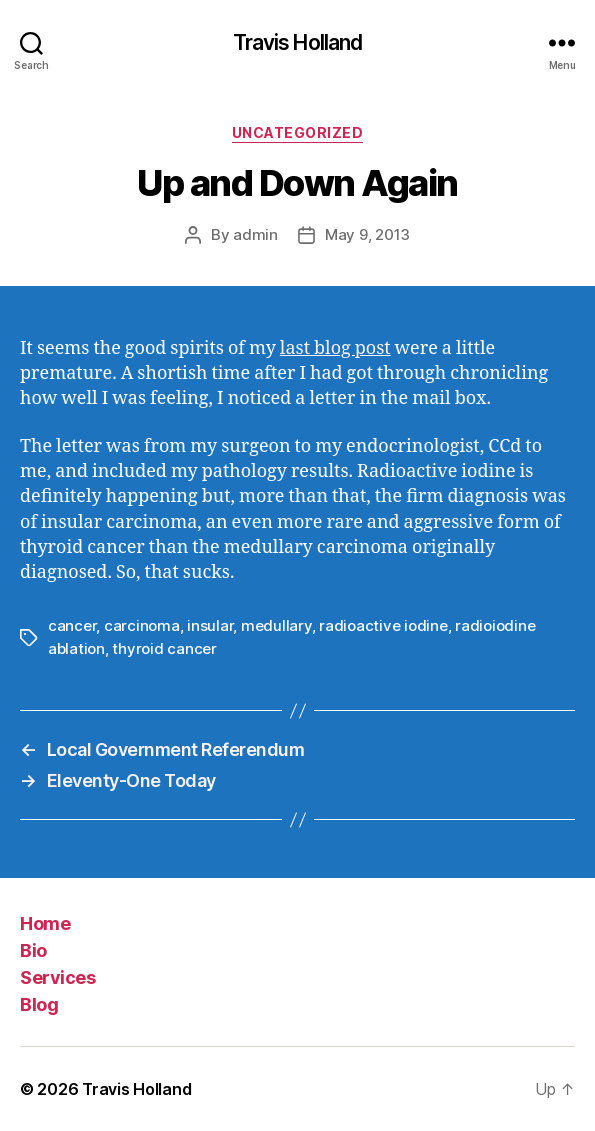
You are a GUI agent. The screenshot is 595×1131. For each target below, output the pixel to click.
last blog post (335, 348)
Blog (39, 1004)
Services (57, 977)
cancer (72, 625)
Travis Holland (298, 42)
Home (45, 923)
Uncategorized (298, 132)
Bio (33, 950)
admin (255, 234)
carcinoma (142, 625)
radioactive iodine (383, 625)
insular (210, 625)
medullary (276, 625)
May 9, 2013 (367, 234)
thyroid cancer (164, 648)
